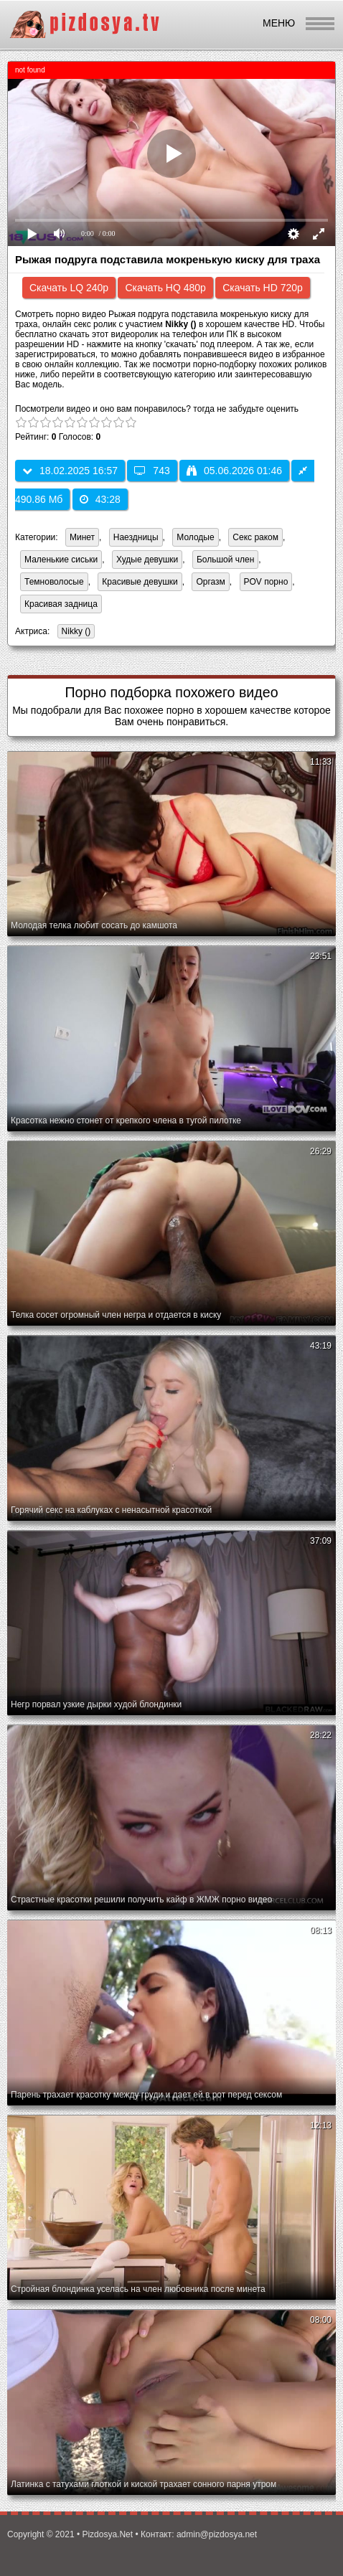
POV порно (266, 582)
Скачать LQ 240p (68, 287)
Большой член (225, 560)
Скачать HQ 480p (165, 287)
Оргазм (210, 582)
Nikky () (74, 632)
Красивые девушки (139, 582)
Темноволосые (54, 582)
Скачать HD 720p (262, 287)
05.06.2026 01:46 (234, 470)
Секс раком (255, 537)
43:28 (100, 499)
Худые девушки (147, 560)
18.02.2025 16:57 (70, 470)
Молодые (195, 537)
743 (151, 470)
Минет (82, 537)
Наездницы (136, 537)
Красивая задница (61, 604)
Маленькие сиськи (61, 560)
